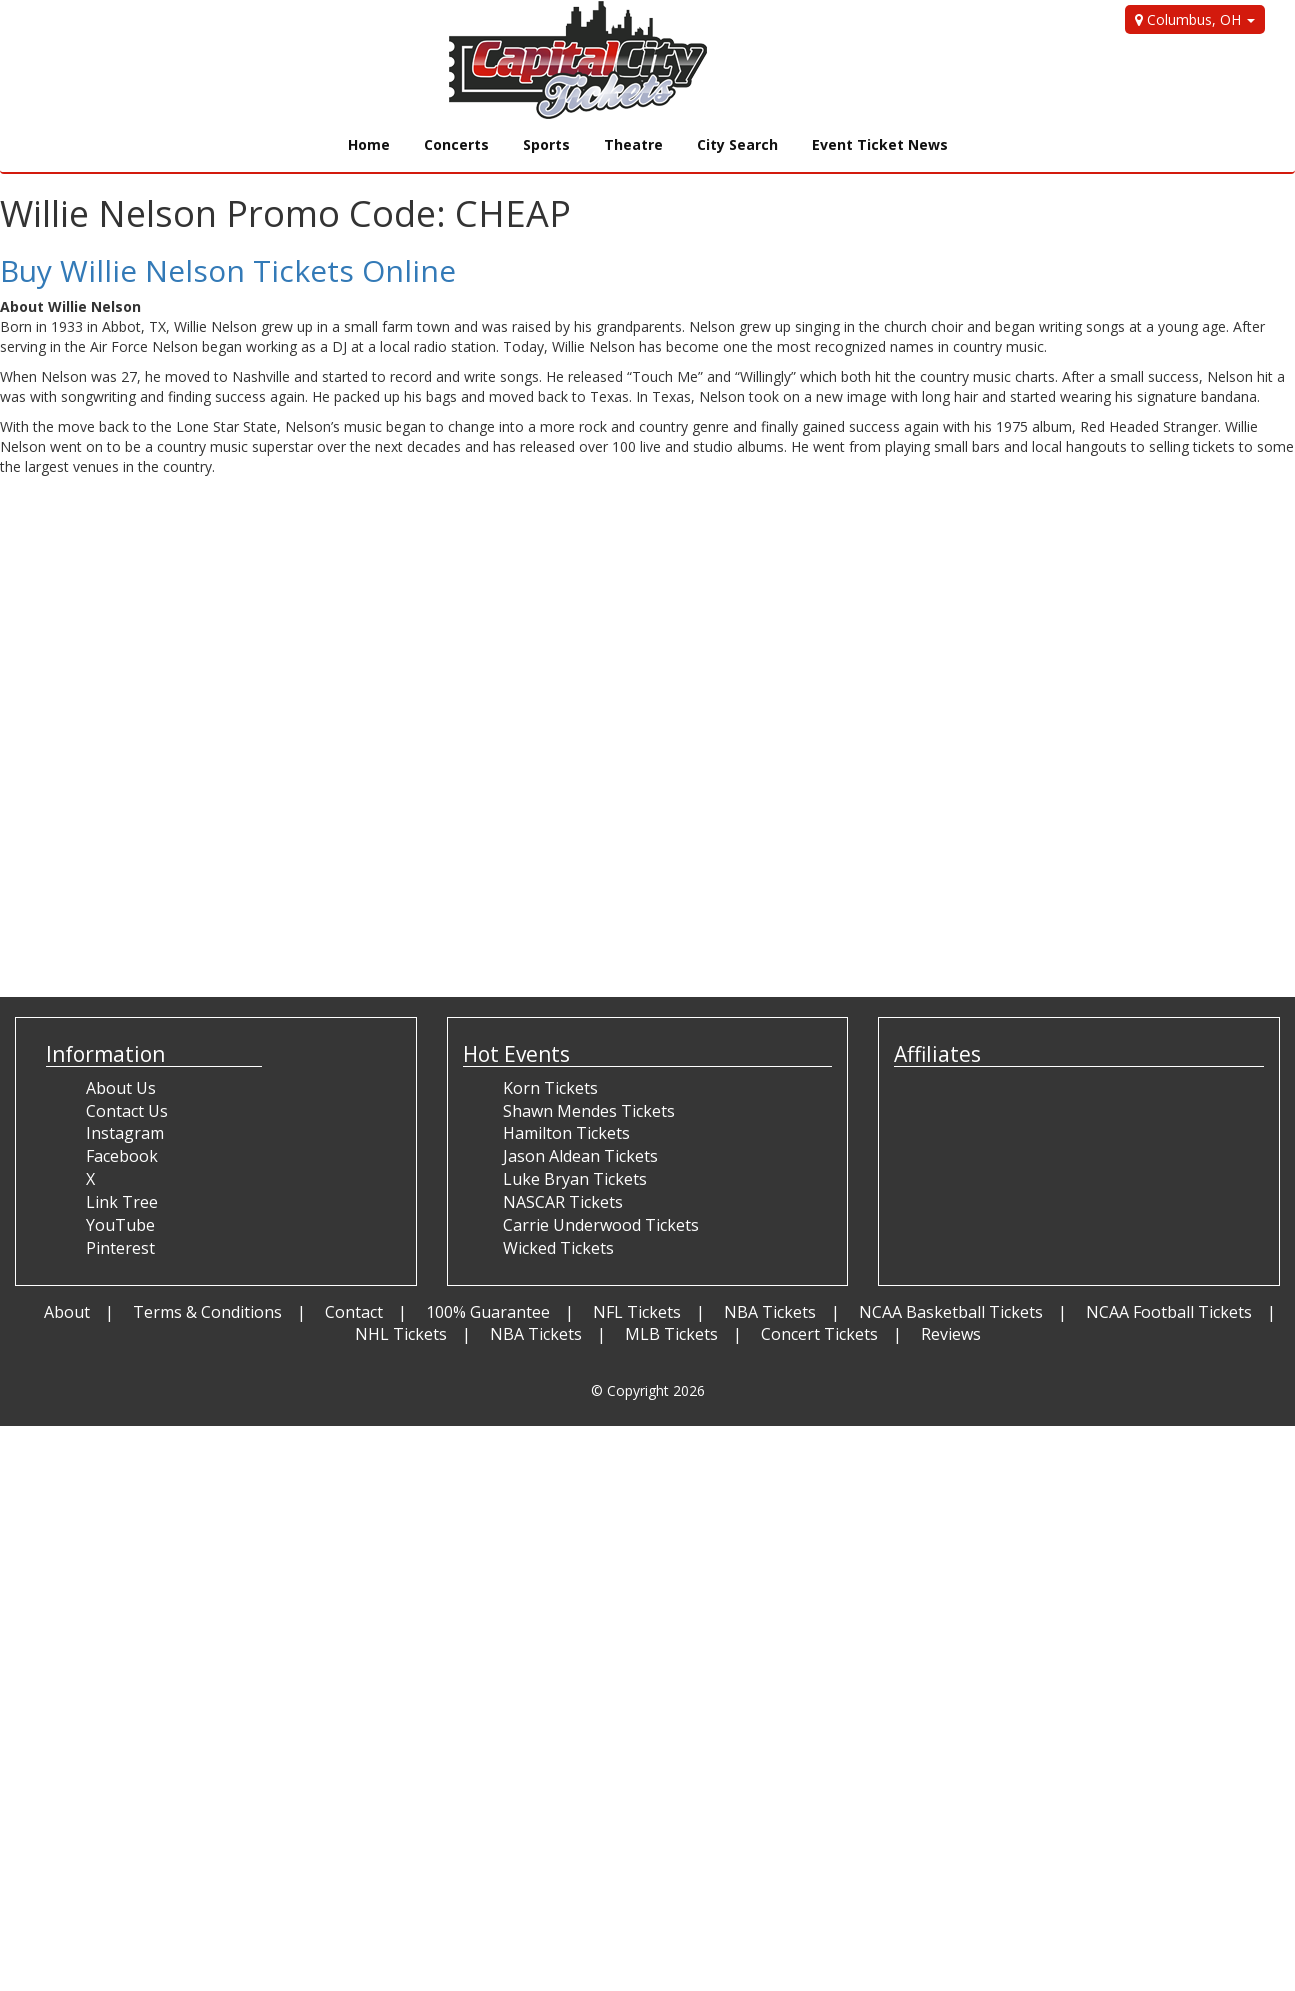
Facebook (122, 1156)
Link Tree (122, 1202)
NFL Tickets (637, 1312)
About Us (121, 1088)
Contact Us (127, 1111)
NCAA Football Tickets (1169, 1312)
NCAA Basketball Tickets (951, 1312)
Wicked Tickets (558, 1248)
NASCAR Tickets (563, 1202)
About (67, 1312)
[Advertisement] (364, 927)
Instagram (125, 1133)
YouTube (120, 1225)
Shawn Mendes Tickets (589, 1111)
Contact (354, 1312)
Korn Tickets (550, 1088)
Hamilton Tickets (566, 1133)
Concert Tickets (819, 1334)
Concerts (456, 144)
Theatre (633, 144)
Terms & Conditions (207, 1312)
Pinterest (120, 1248)
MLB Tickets (671, 1334)
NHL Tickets (401, 1334)
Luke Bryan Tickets (575, 1179)
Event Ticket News (880, 144)
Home (369, 144)
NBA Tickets (770, 1312)
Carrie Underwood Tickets (601, 1225)
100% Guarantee (488, 1312)
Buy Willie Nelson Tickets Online (228, 270)
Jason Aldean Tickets (580, 1156)
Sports (546, 144)
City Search (737, 144)
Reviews (951, 1334)
